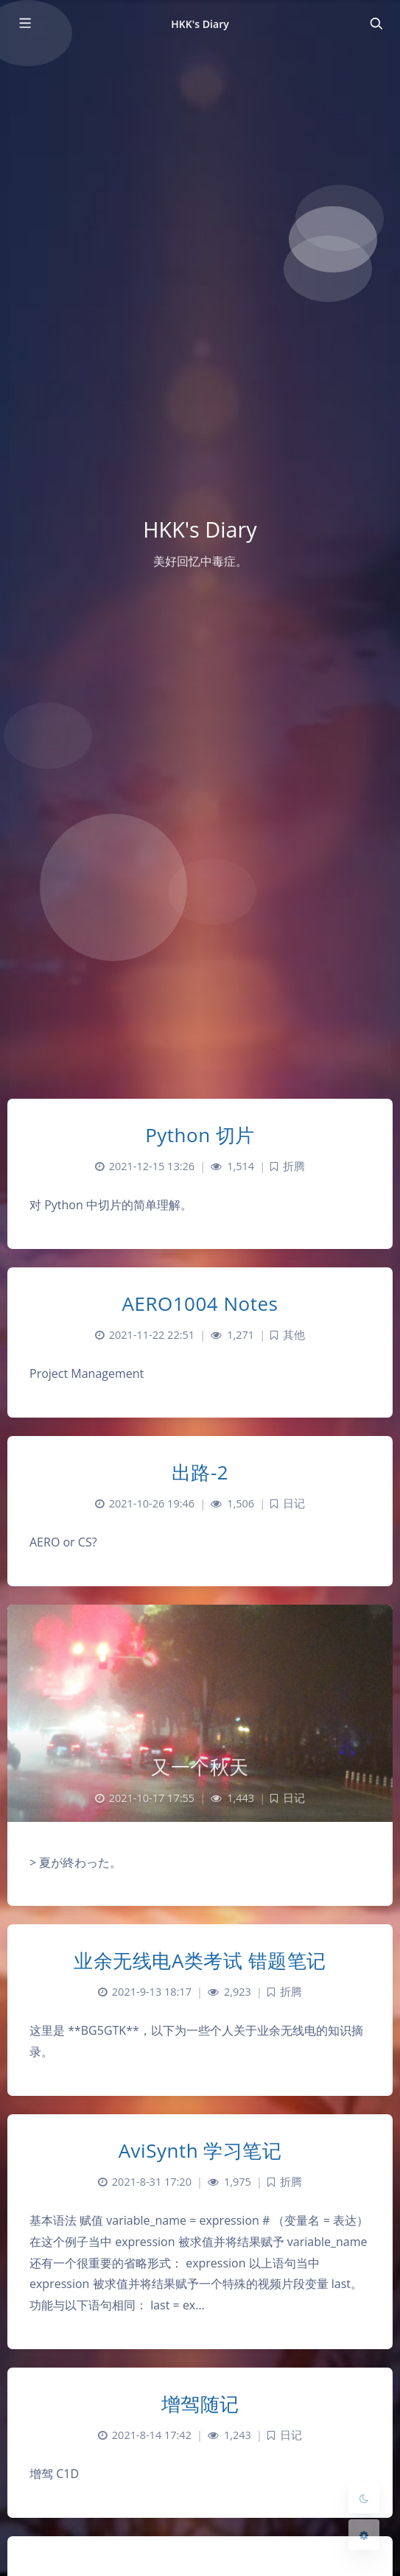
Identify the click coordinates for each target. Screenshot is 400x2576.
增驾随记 (200, 2403)
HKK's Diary (200, 24)
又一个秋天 (200, 1766)
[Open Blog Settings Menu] (363, 2534)
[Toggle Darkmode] (363, 2497)
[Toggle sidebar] (24, 23)
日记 (294, 1503)
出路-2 (200, 1472)
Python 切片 (200, 1135)
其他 (294, 1335)
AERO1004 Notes (200, 1303)
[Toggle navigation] (376, 23)
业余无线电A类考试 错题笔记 (200, 1960)
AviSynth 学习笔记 (200, 2150)
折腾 (294, 1166)
